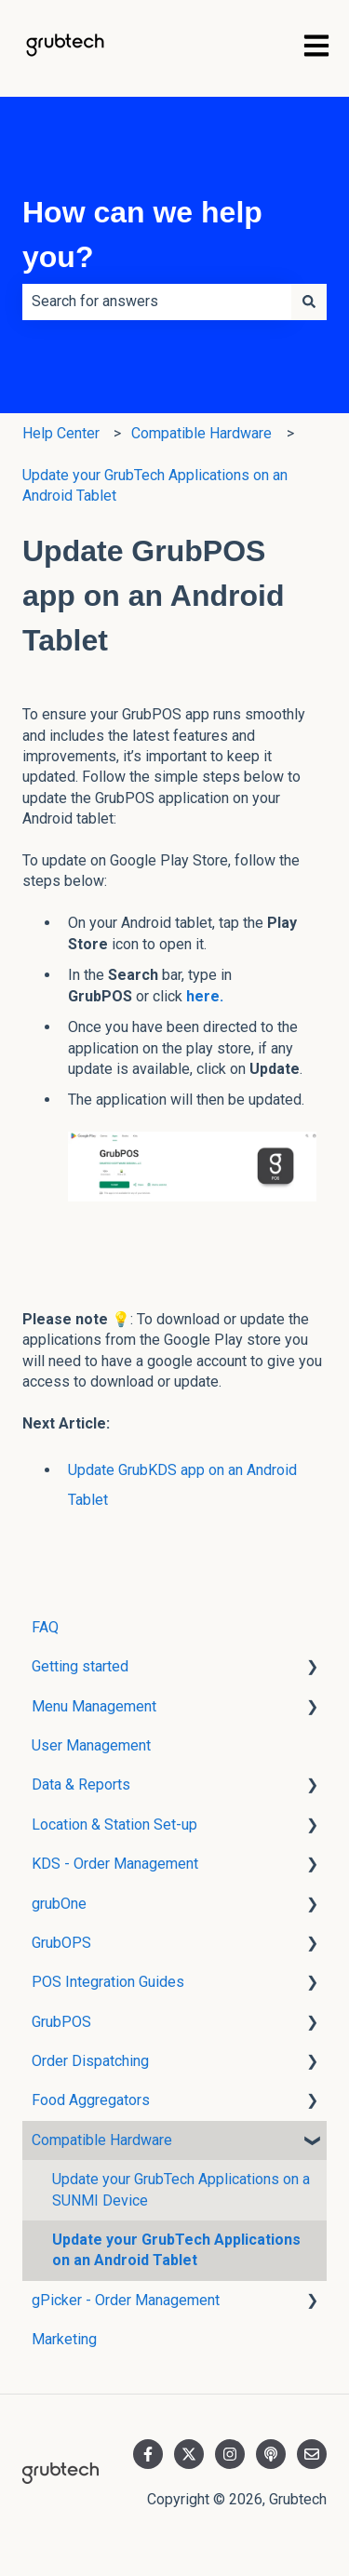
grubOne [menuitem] (59, 1903)
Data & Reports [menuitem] (81, 1784)
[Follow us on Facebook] (148, 2454)
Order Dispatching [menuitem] (90, 2061)
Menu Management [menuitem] (94, 1706)
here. (202, 996)
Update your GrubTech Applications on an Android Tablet (155, 485)
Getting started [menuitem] (80, 1666)
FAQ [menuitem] (45, 1627)
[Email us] (312, 2454)
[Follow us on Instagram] (230, 2454)
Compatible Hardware (201, 433)
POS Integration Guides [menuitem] (108, 1982)
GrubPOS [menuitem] (61, 2022)
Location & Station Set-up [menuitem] (114, 1824)
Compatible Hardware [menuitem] (102, 2140)
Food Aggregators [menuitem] (91, 2100)
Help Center (61, 433)
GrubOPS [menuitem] (61, 1943)
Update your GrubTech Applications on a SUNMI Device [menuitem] (181, 2189)
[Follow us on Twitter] (189, 2454)
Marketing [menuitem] (64, 2339)
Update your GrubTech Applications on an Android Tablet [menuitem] (176, 2250)
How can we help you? (142, 234)
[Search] (309, 301)
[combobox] (156, 301)
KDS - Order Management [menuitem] (115, 1863)
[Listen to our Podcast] (271, 2454)
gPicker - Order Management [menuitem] (126, 2300)
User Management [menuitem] (91, 1745)
